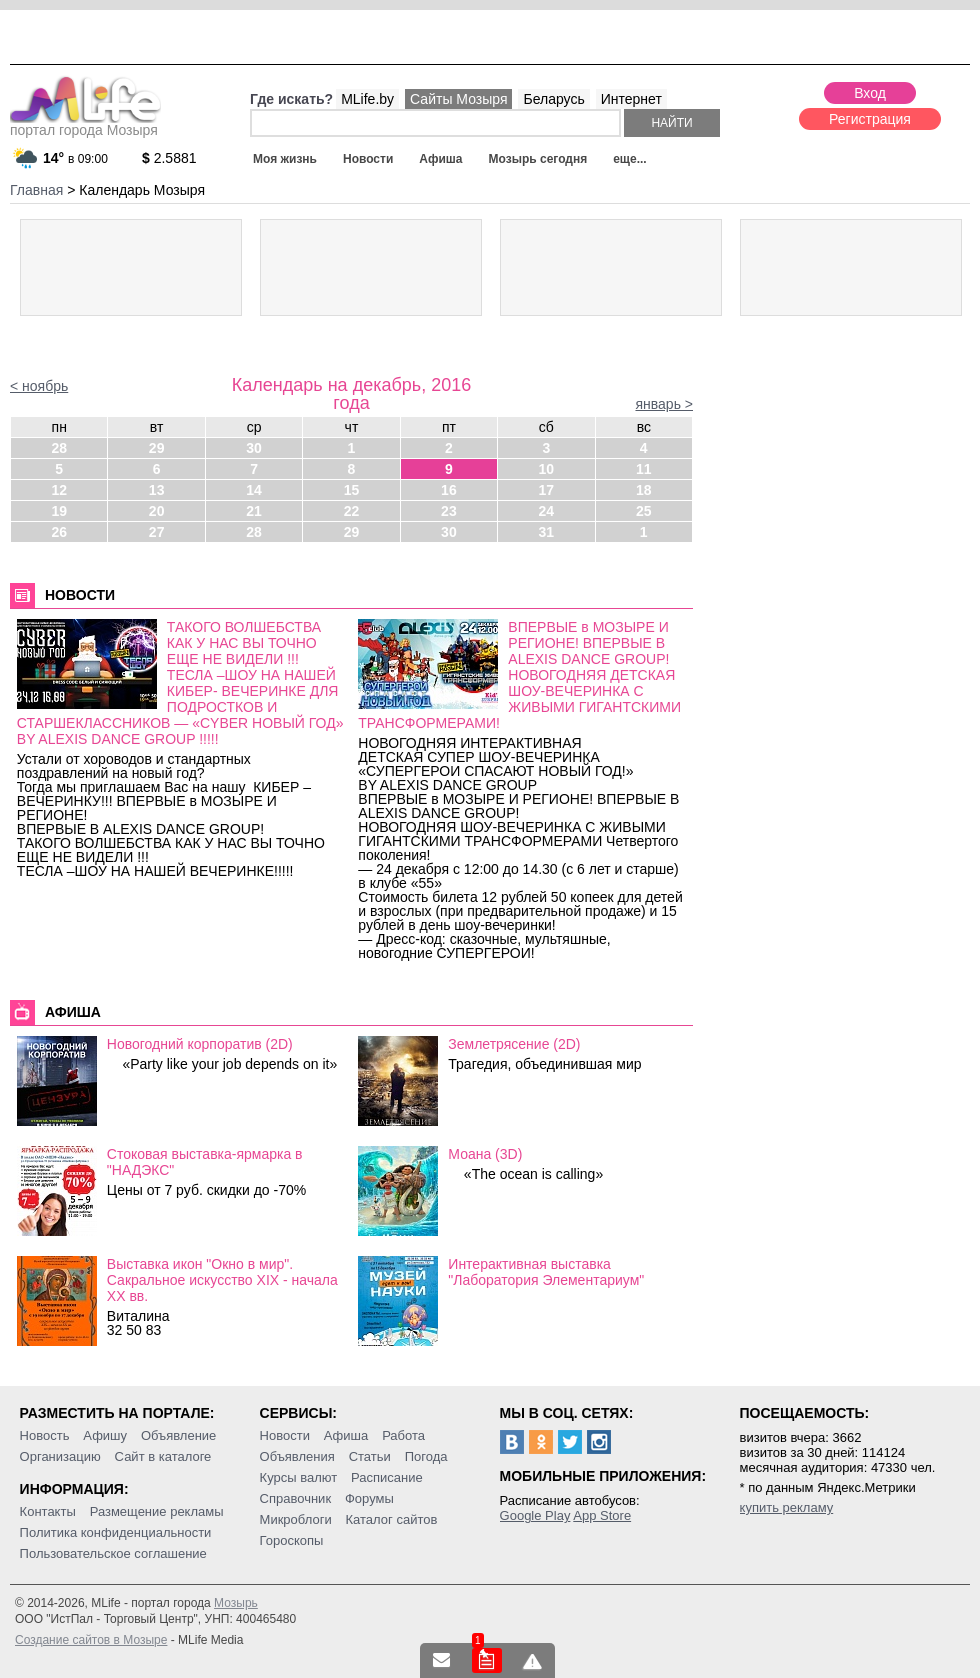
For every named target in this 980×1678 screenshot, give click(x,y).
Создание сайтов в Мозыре (91, 1640)
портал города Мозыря (85, 124)
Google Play (535, 1515)
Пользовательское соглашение (113, 1553)
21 (254, 511)
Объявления (297, 1456)
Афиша (440, 159)
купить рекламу (787, 1507)
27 (157, 532)
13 (157, 490)
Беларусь (553, 99)
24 (547, 511)
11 (644, 469)
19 (59, 511)
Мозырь (236, 1603)
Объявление (178, 1435)
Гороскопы (292, 1540)
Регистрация (870, 119)
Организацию (60, 1456)
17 (547, 490)
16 (449, 490)
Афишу (105, 1435)
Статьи (370, 1456)
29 (157, 448)
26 (59, 532)
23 (449, 511)
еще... (629, 159)
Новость (45, 1435)
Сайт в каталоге (163, 1456)
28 (59, 448)
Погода (426, 1456)
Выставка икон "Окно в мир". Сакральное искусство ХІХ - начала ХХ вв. (222, 1280)
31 (547, 532)
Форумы (369, 1498)
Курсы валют (299, 1477)
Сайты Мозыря (458, 99)
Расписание (387, 1477)
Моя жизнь (285, 159)
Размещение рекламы (157, 1511)
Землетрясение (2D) (514, 1044)
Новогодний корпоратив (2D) (200, 1044)
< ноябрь (39, 386)
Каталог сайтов (392, 1519)
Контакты (48, 1511)
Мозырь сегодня (538, 159)
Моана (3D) (485, 1154)
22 (352, 511)
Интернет (631, 99)
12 (59, 490)
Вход (870, 93)
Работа (403, 1435)
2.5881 (169, 158)
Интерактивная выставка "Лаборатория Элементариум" (546, 1272)
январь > (664, 404)
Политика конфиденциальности (116, 1532)
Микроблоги (296, 1519)
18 (644, 490)
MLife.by (367, 99)
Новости (368, 159)
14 (254, 490)
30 (254, 448)
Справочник (296, 1498)
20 (157, 511)
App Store (602, 1515)
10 (547, 469)
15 (352, 490)
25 (644, 511)
